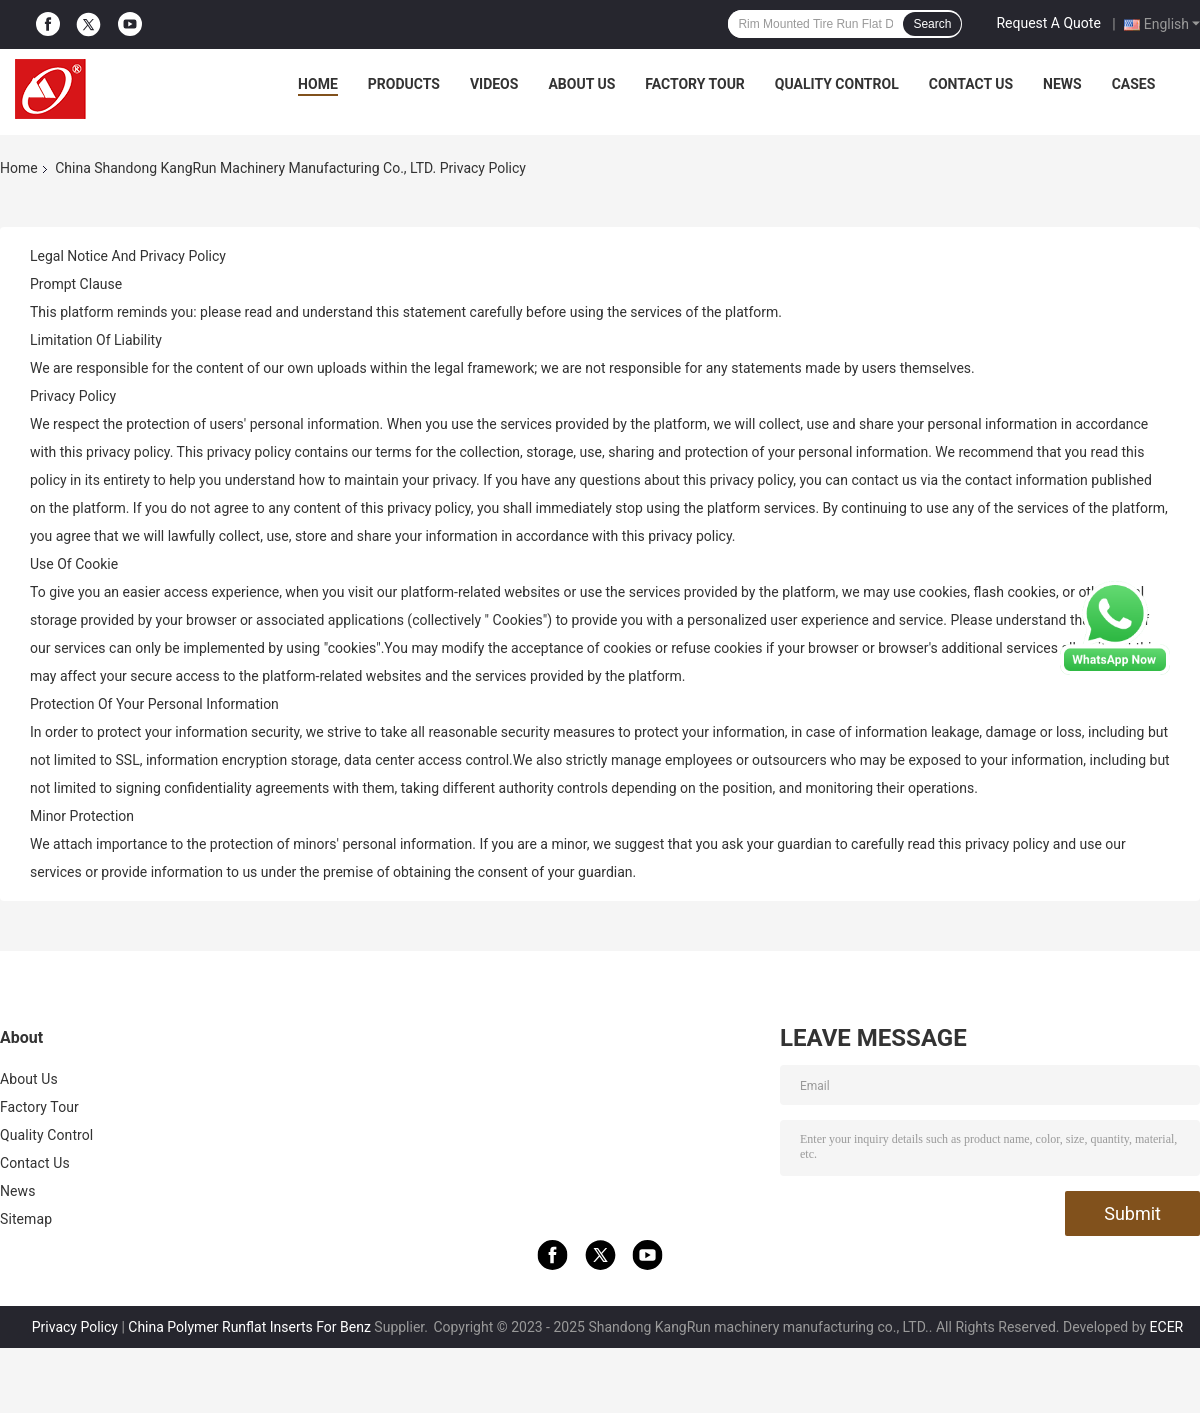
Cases (1134, 84)
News (1062, 84)
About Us (581, 84)
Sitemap (26, 1219)
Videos (494, 84)
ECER (1167, 1327)
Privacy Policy (75, 1327)
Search (932, 24)
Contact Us (971, 84)
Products (404, 84)
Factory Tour (695, 84)
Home (318, 84)
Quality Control (837, 84)
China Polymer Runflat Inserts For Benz (249, 1327)
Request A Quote (1048, 23)
